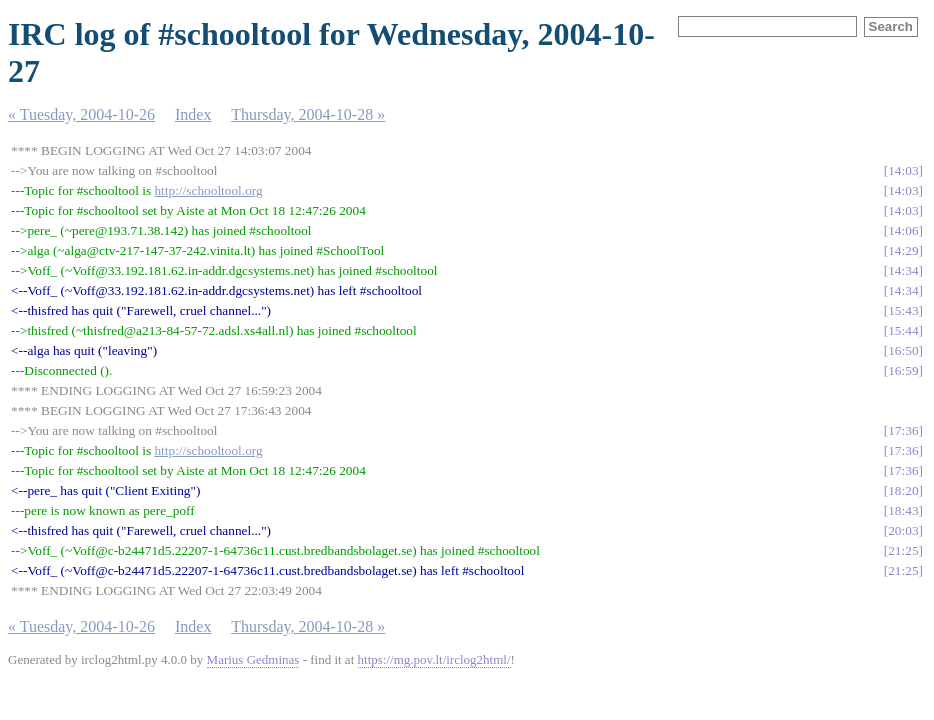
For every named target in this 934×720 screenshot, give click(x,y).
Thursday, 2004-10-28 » (308, 114)
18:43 (903, 510)
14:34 (903, 270)
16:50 (903, 350)
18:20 (903, 490)
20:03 (903, 530)
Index (193, 114)
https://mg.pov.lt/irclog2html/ (434, 659)
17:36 (903, 430)
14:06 (903, 230)
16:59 (903, 370)
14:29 (903, 250)
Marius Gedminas (253, 659)
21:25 (903, 550)
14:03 (903, 170)
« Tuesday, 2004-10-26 (81, 114)
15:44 (903, 330)
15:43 (903, 310)
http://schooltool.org (208, 190)
